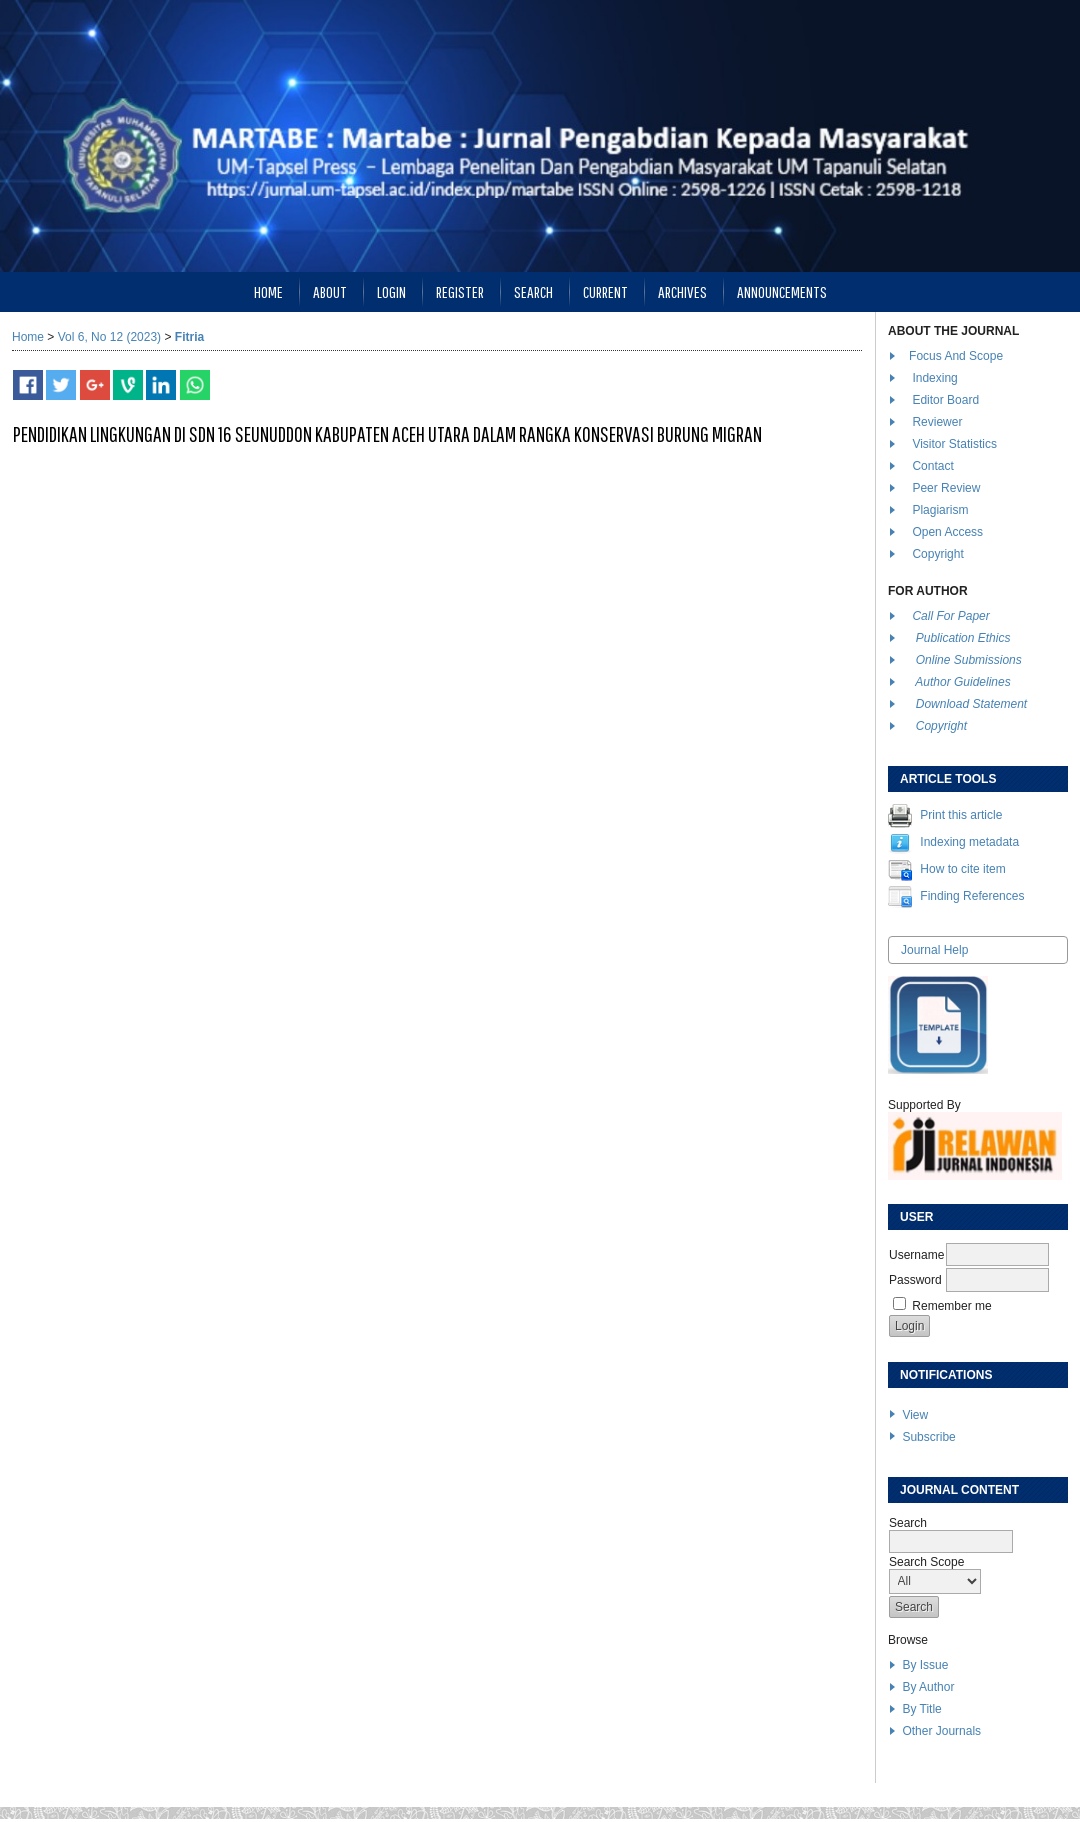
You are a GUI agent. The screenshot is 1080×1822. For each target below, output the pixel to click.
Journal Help (934, 950)
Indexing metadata (969, 842)
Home (268, 291)
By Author (928, 1687)
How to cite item (962, 869)
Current (605, 291)
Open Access (949, 532)
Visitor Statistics (954, 444)
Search (533, 291)
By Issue (925, 1665)
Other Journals (941, 1731)
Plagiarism (940, 510)
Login (391, 291)
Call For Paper (950, 616)
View (915, 1415)
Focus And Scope (956, 356)
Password (915, 1280)
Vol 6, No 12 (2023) (109, 337)
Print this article (961, 815)
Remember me (951, 1306)
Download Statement (971, 704)
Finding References (972, 896)
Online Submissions (969, 660)
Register (460, 291)
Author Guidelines (962, 682)
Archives (682, 291)
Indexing (934, 378)
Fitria (189, 337)
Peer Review (946, 488)
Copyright (939, 554)
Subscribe (928, 1437)
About (330, 291)
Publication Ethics (963, 638)
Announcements (782, 291)
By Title (921, 1709)
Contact (932, 466)
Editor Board (945, 400)
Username (916, 1255)
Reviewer (937, 422)
